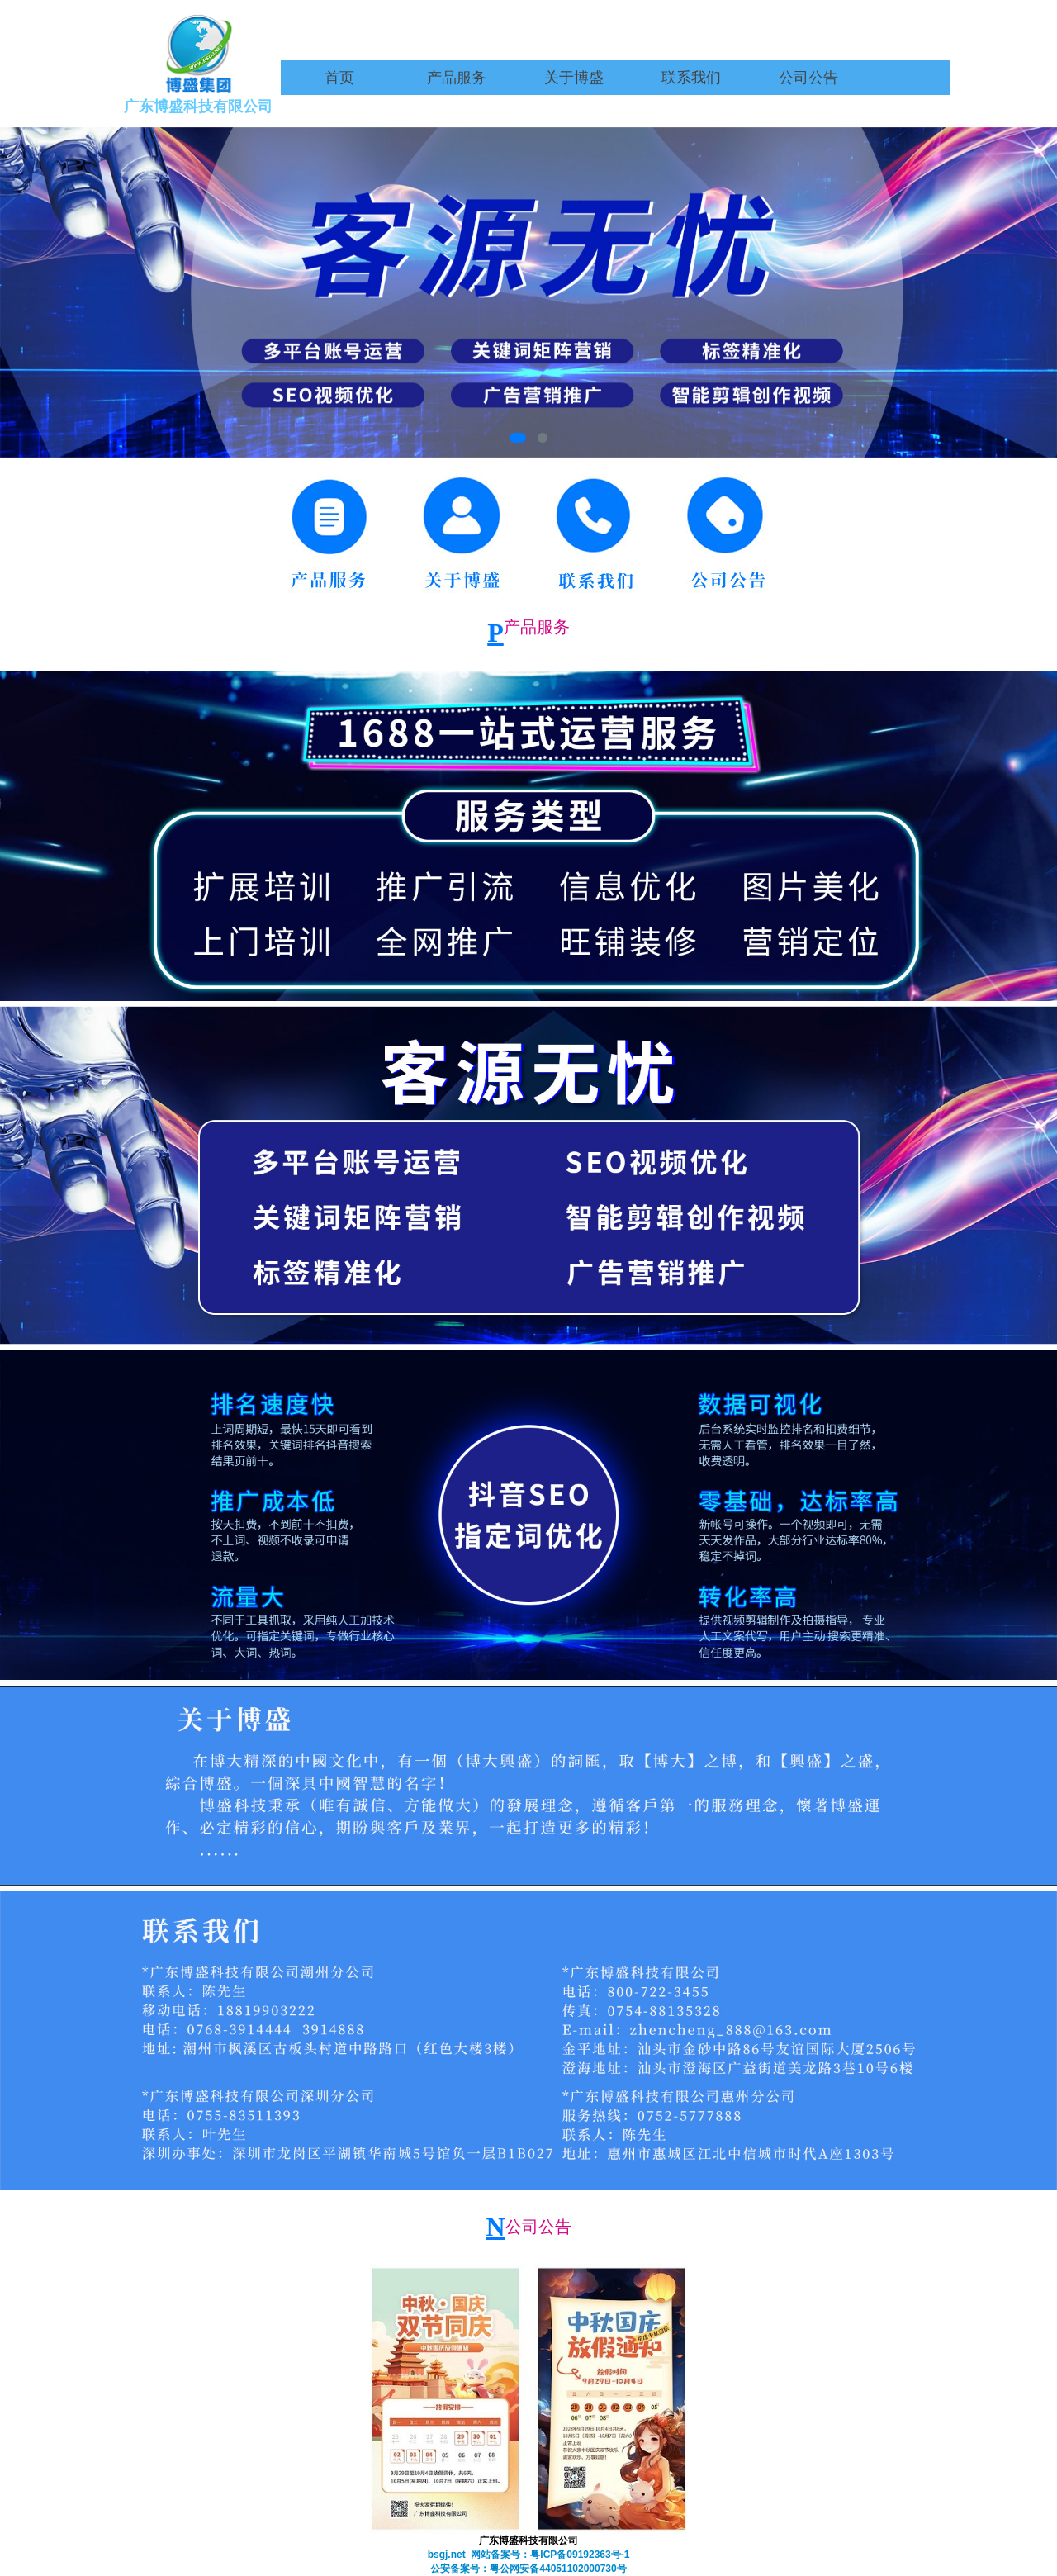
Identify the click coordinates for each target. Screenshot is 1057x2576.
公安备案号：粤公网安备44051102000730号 (528, 2568)
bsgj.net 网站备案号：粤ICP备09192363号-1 (529, 2554)
